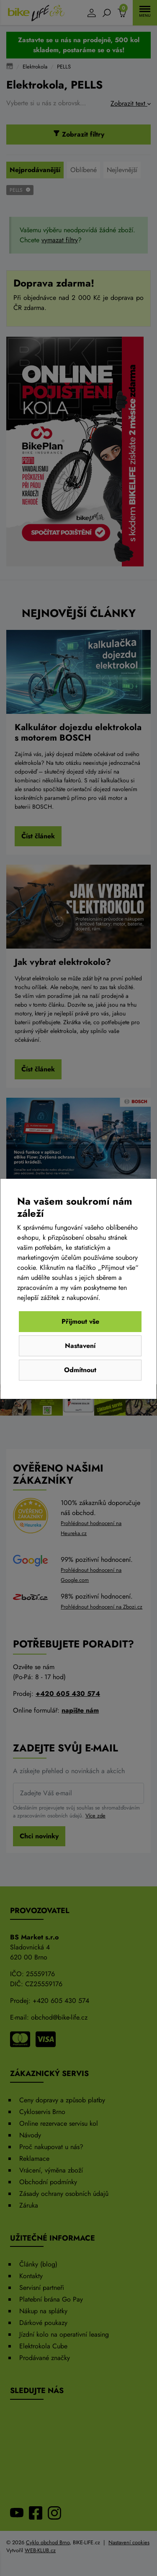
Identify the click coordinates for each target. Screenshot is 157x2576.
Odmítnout (80, 1370)
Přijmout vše (80, 1321)
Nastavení (80, 1345)
